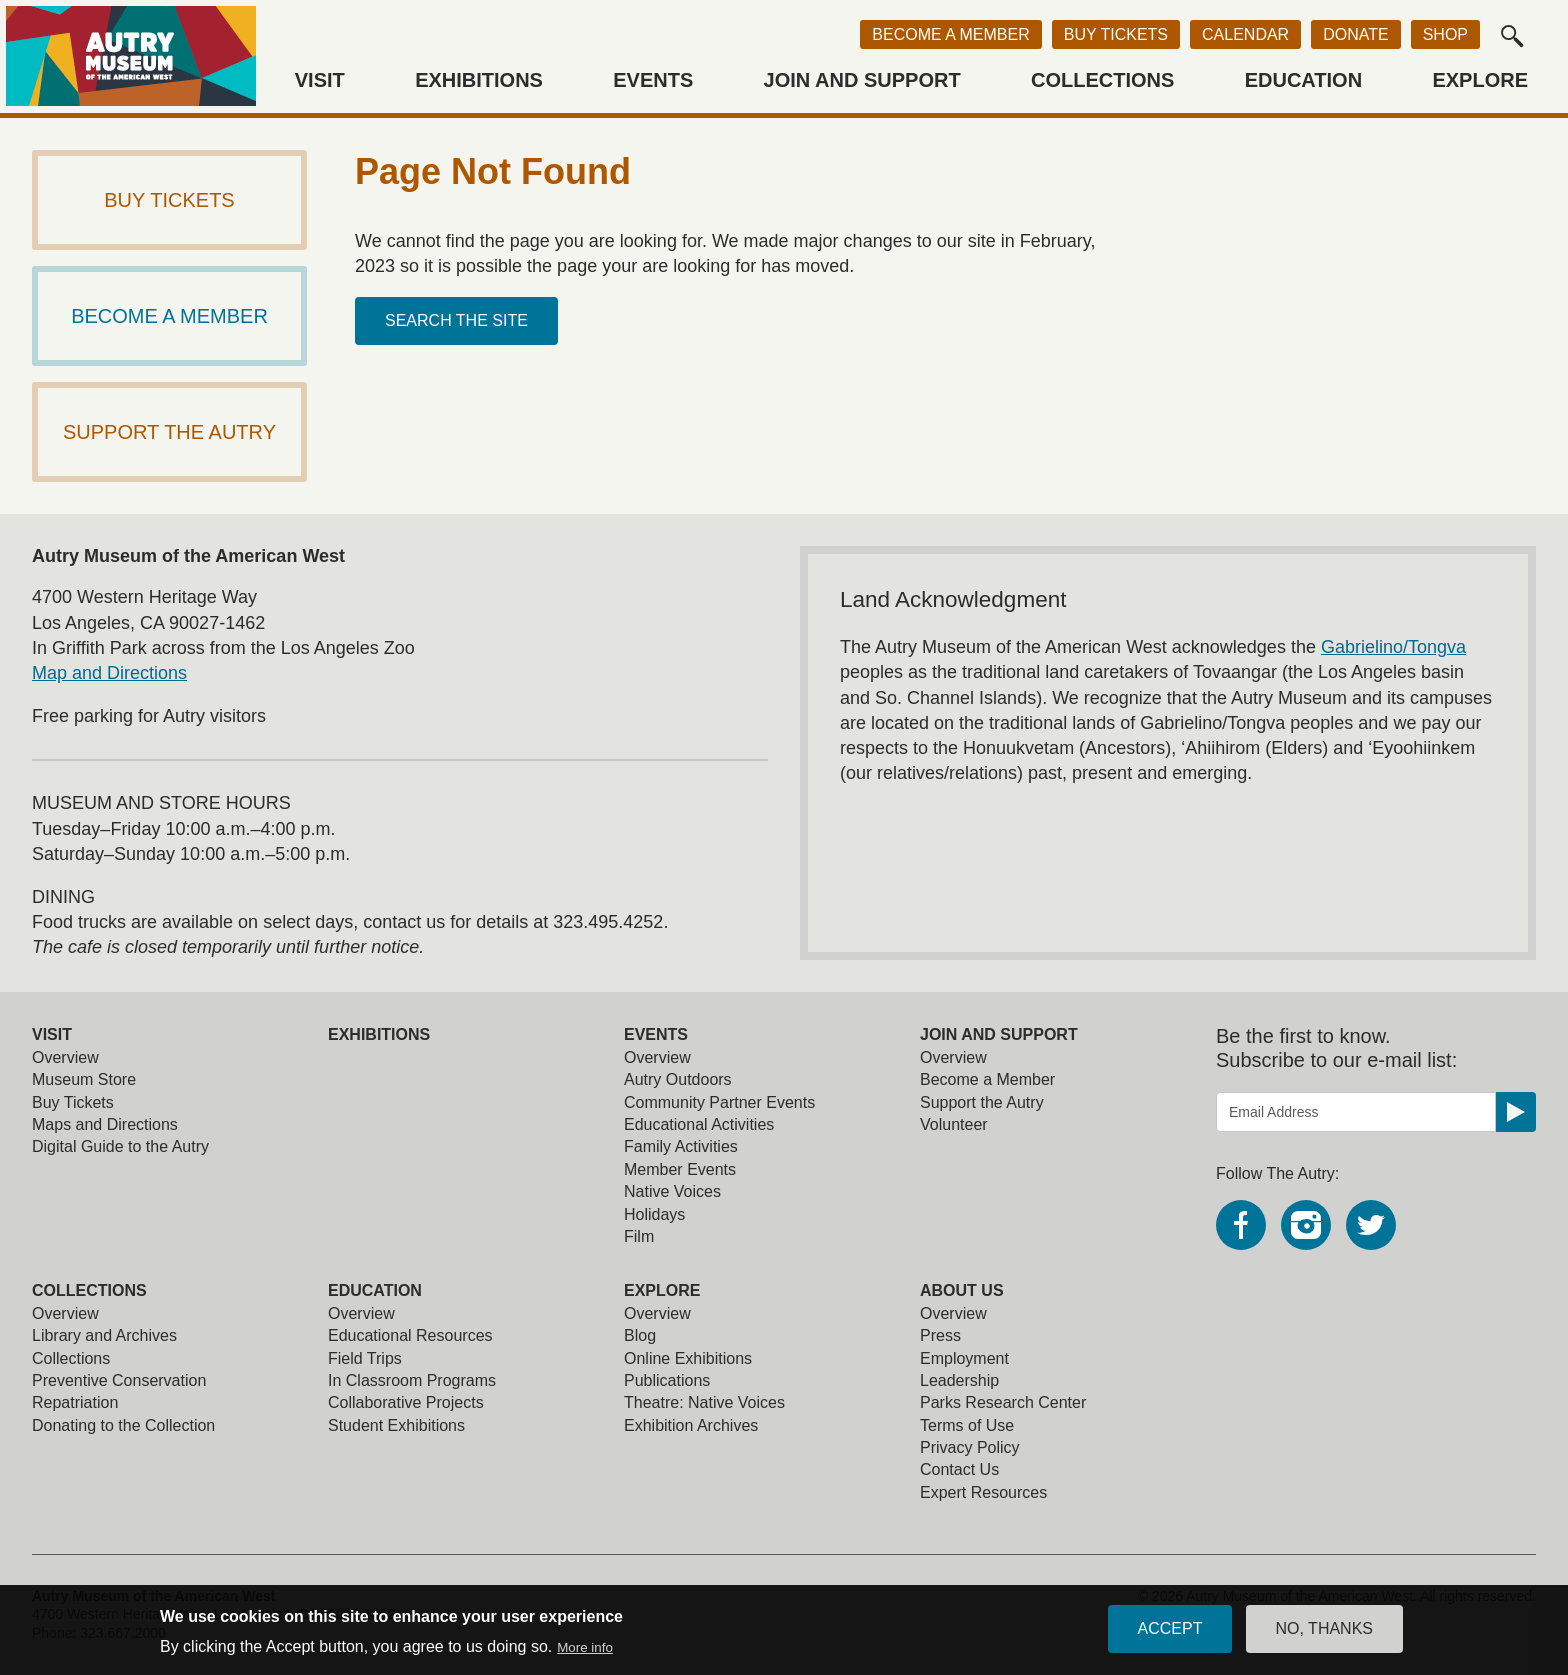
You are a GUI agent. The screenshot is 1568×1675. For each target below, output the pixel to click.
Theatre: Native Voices (704, 1402)
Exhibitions (479, 80)
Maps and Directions (105, 1124)
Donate (1355, 34)
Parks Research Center (1003, 1402)
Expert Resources (983, 1492)
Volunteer (954, 1124)
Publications (667, 1380)
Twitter (1371, 1225)
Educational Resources (410, 1335)
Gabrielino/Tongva (1393, 647)
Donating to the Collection (123, 1425)
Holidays (654, 1214)
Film (639, 1236)
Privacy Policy (970, 1447)
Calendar (1245, 34)
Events (653, 80)
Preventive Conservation (119, 1380)
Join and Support (862, 80)
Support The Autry (169, 432)
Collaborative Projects (406, 1402)
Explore (1480, 80)
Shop (1445, 34)
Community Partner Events (719, 1102)
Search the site (456, 320)
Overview (65, 1057)
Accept (1170, 1633)
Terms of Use (967, 1425)
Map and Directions (109, 673)
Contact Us (959, 1469)
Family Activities (681, 1146)
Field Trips (365, 1358)
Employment (964, 1358)
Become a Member (950, 34)
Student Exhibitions (396, 1425)
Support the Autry (982, 1102)
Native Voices (672, 1191)
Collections (1102, 80)
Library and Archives (104, 1335)
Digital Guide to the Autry (120, 1146)
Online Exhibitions (688, 1358)
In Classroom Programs (412, 1380)
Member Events (680, 1169)
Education (1303, 80)
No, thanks (1325, 1633)
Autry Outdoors (678, 1079)
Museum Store (84, 1079)
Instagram (1306, 1225)
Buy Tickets (1116, 34)
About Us (962, 1290)
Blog (640, 1335)
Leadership (959, 1380)
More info (585, 1651)
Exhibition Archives (691, 1425)
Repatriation (75, 1402)
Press (940, 1335)
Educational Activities (699, 1124)
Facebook (1241, 1225)
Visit (320, 80)
